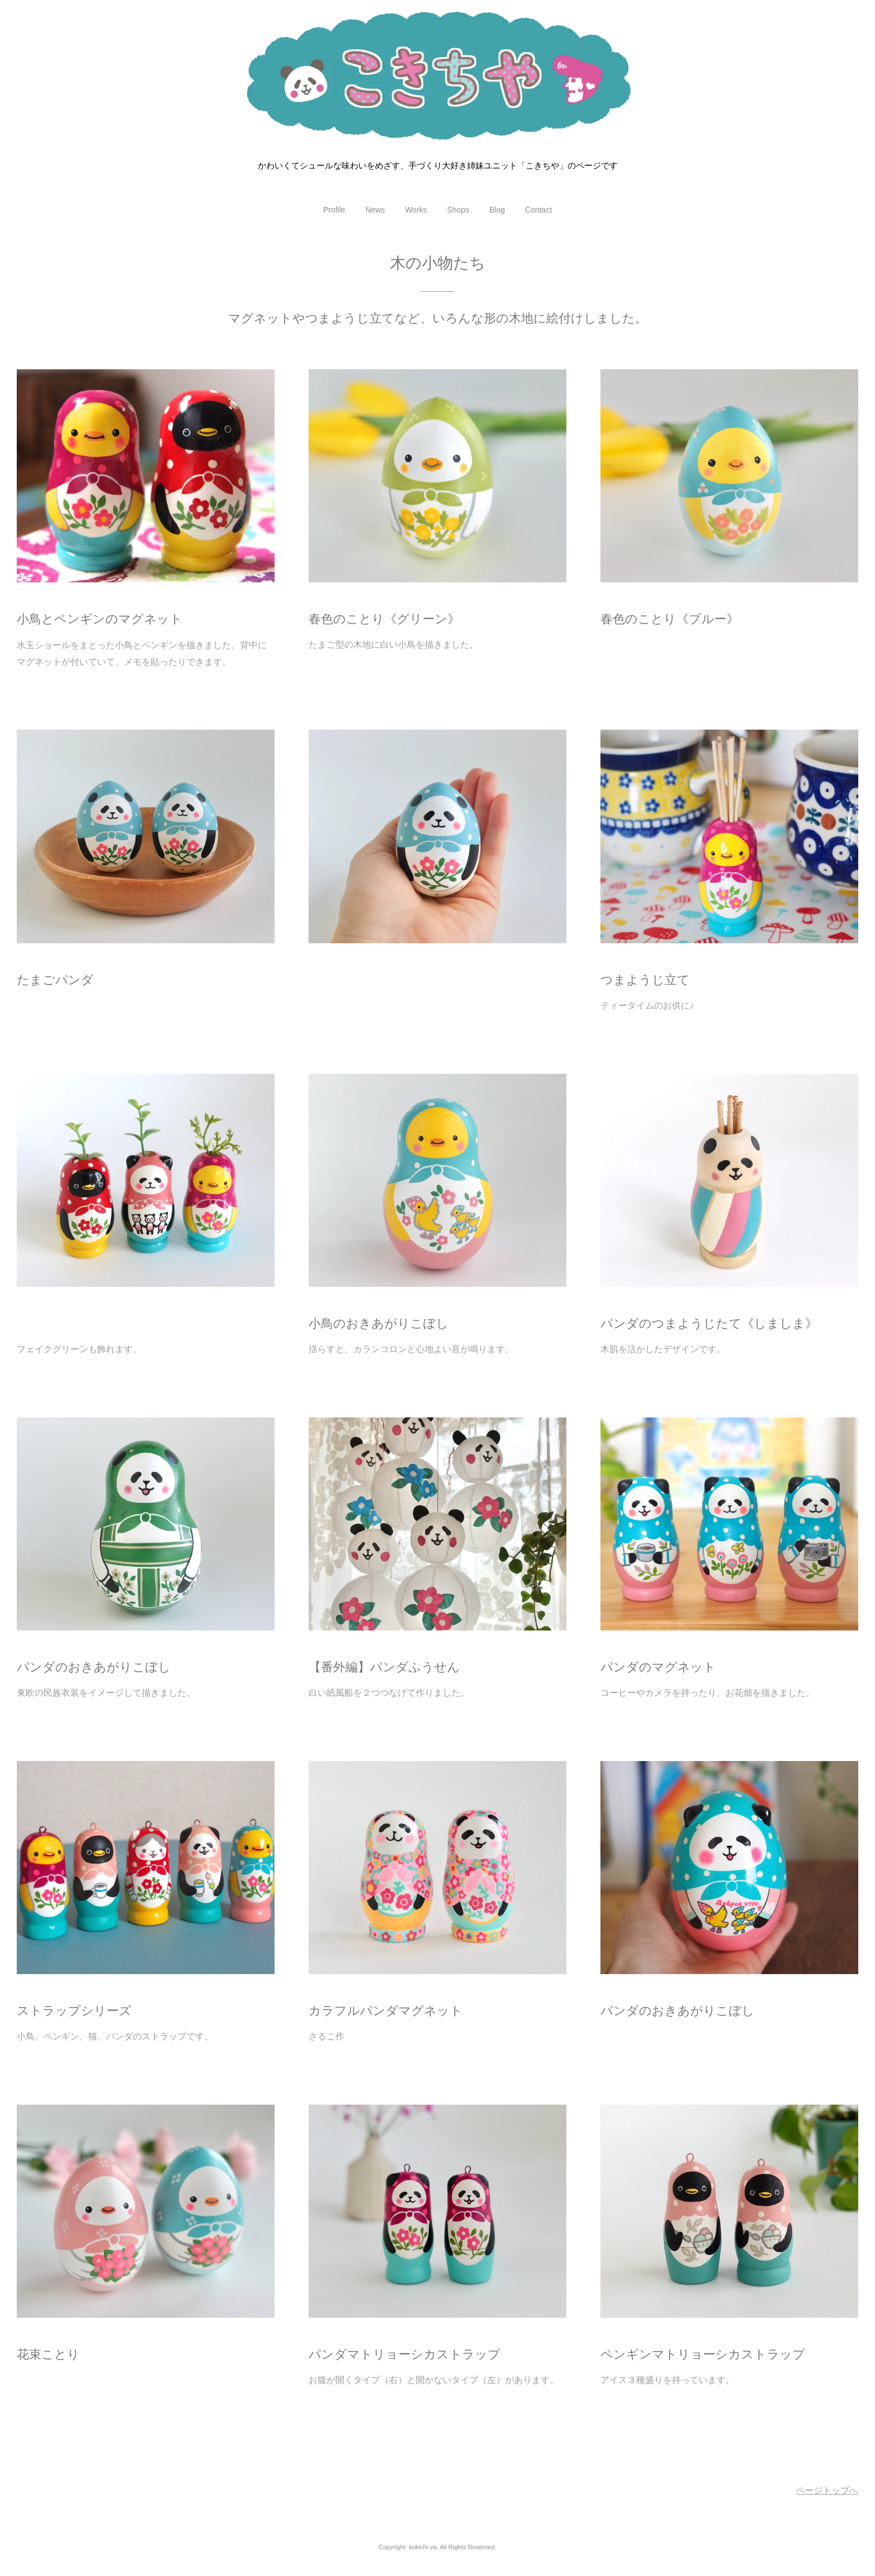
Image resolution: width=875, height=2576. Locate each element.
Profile (334, 209)
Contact (538, 209)
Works (416, 209)
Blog (497, 209)
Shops (458, 209)
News (375, 209)
